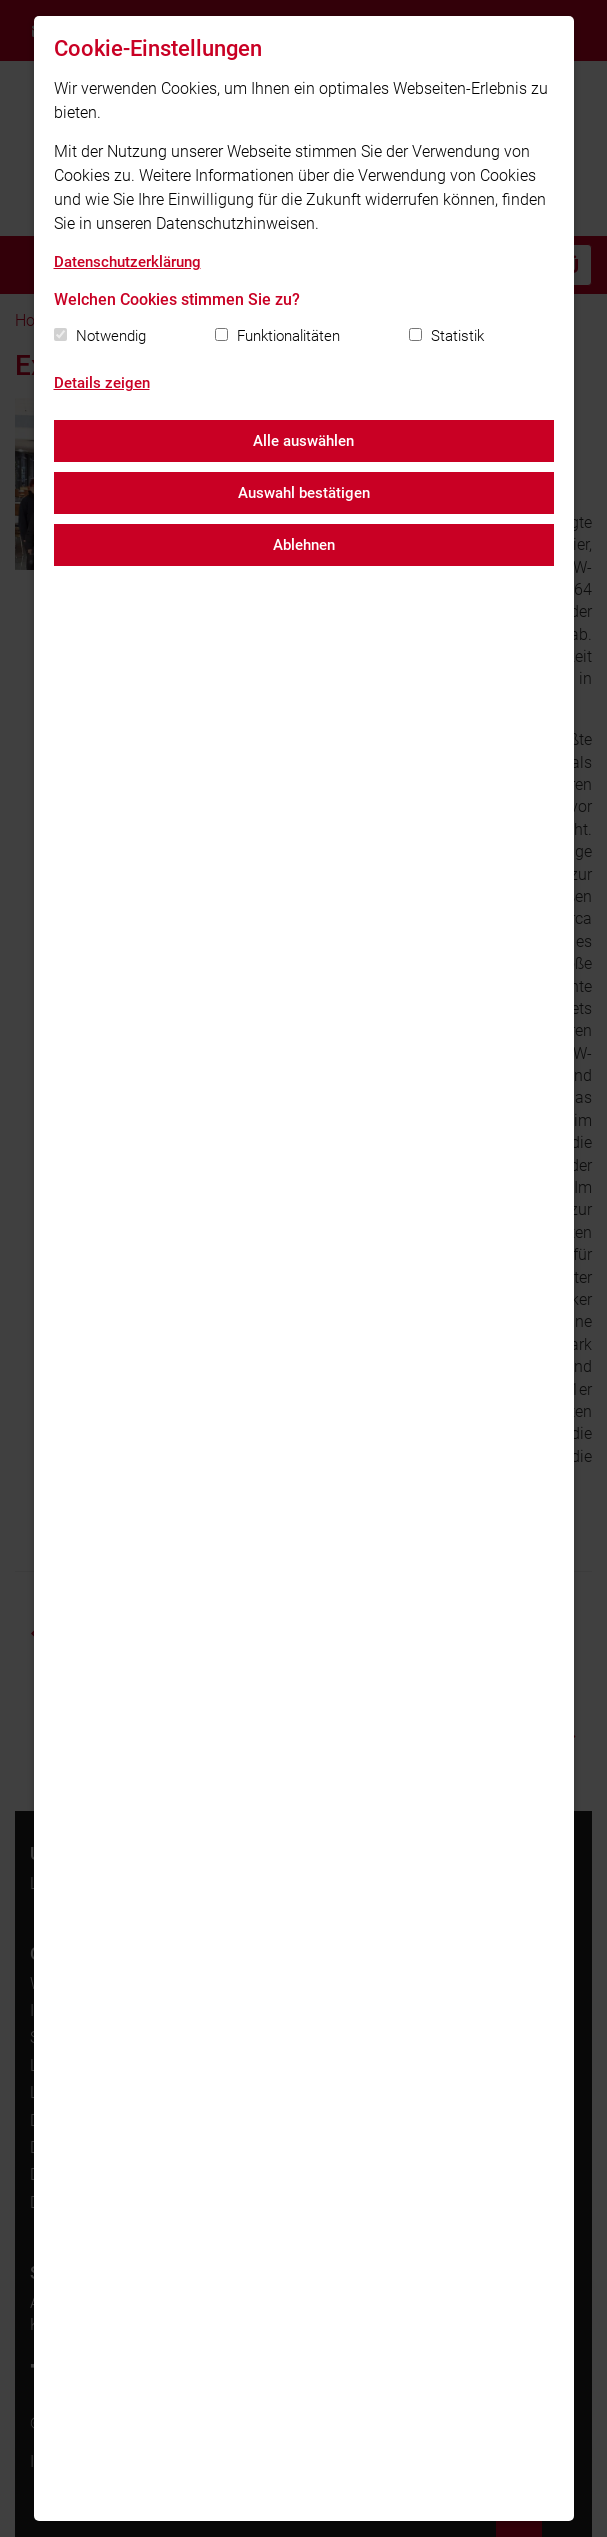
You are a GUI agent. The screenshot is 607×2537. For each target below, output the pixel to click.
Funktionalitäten (288, 336)
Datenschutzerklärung (127, 262)
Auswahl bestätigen (304, 493)
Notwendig (111, 336)
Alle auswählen (303, 441)
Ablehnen (304, 545)
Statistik (457, 336)
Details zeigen (102, 383)
